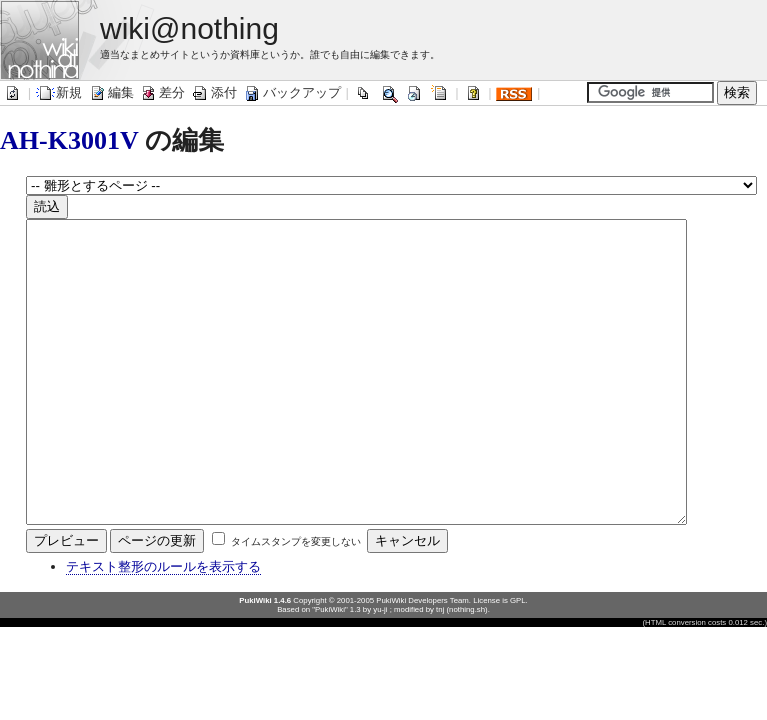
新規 (59, 92)
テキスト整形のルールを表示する (163, 626)
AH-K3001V (69, 140)
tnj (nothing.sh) (462, 669)
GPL (518, 660)
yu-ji (380, 669)
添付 (214, 92)
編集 (111, 92)
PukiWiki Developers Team (422, 660)
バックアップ (292, 92)
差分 (162, 92)
